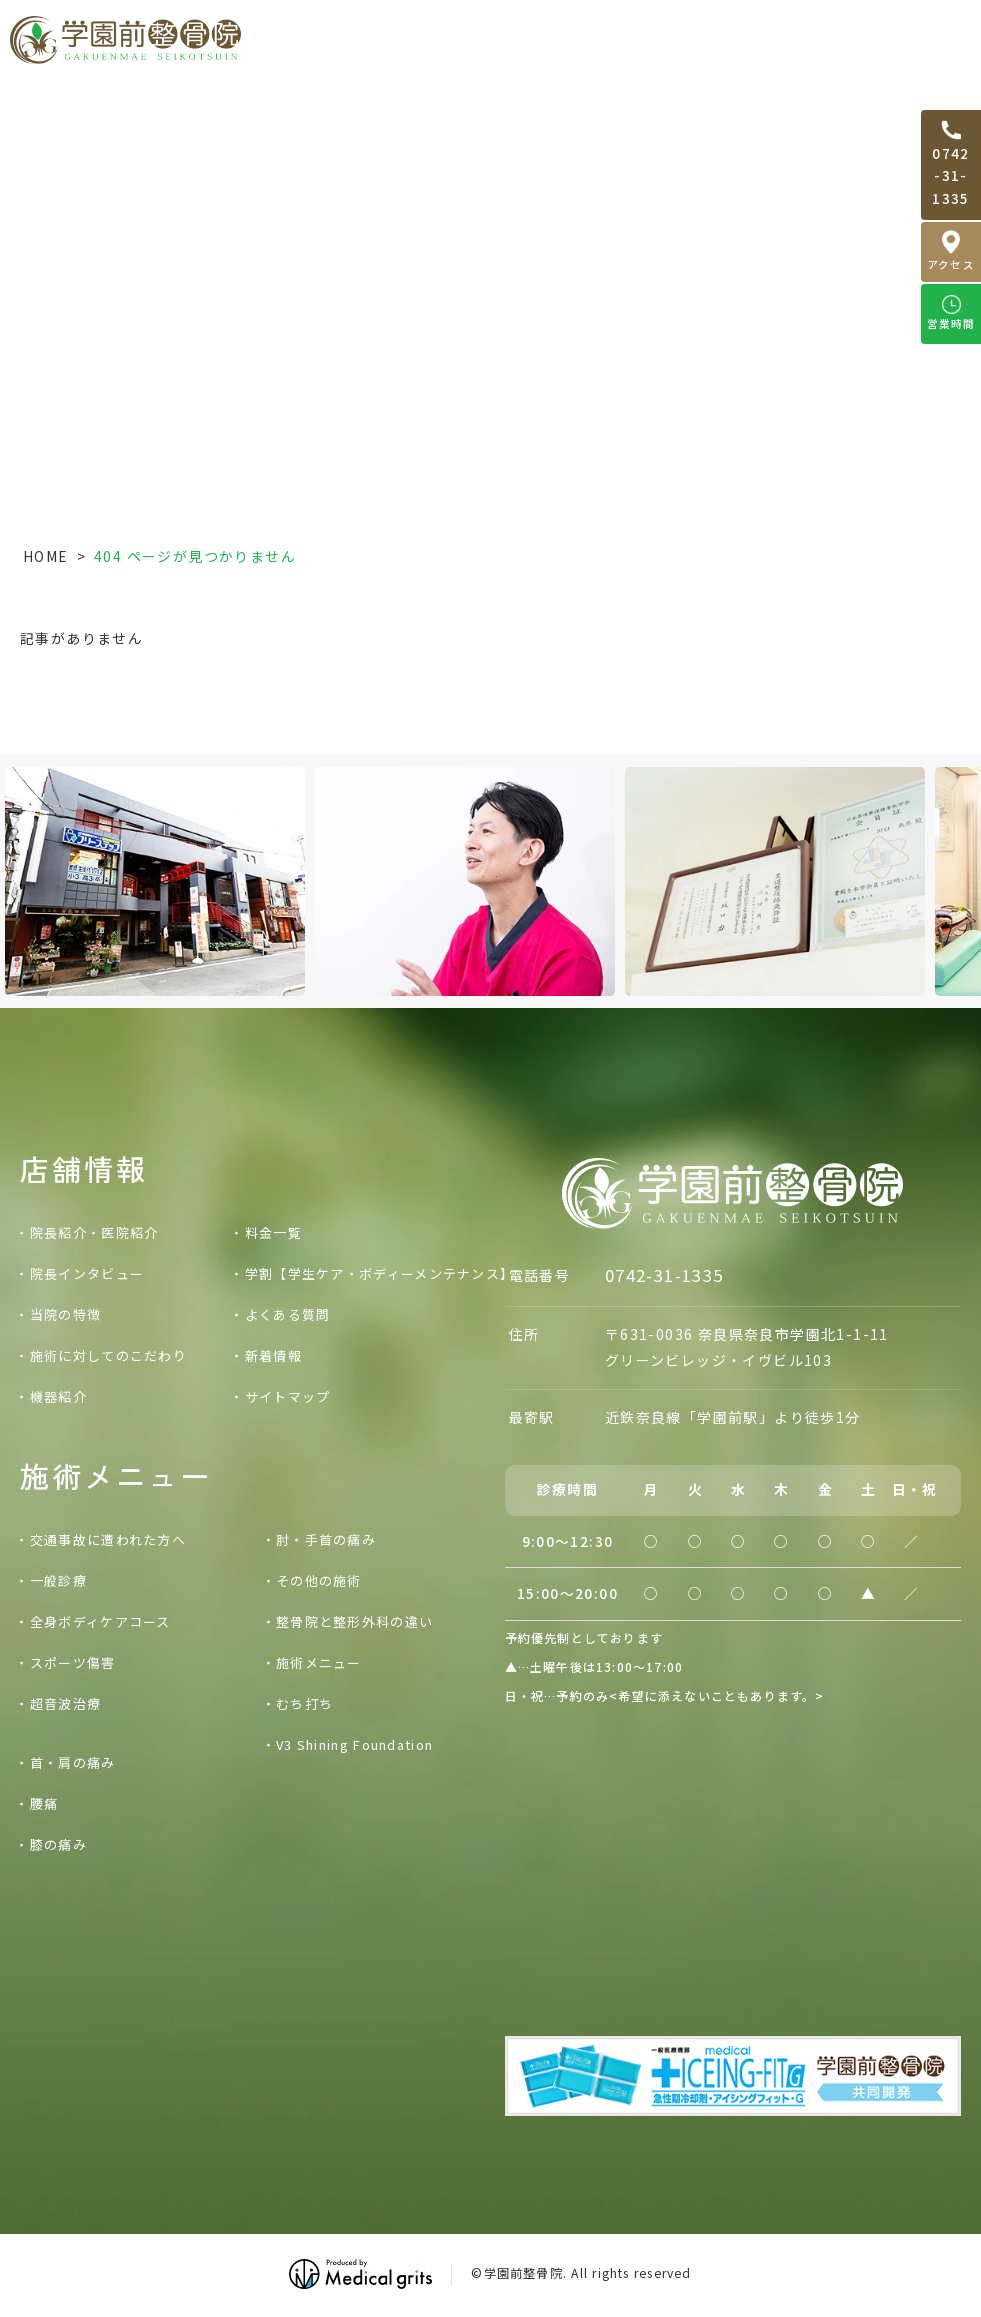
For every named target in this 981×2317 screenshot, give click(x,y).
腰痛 (44, 1803)
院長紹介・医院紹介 (94, 1232)
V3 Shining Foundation (354, 1744)
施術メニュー (319, 1662)
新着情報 (273, 1355)
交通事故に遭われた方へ (531, 39)
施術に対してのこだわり (108, 1355)
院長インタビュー (87, 1273)
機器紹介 (58, 1396)
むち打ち (304, 1703)
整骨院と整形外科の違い (354, 1621)
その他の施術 (319, 1580)
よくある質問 (288, 1314)
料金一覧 (850, 39)
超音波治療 (66, 1703)
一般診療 (58, 1580)
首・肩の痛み (73, 1762)
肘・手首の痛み (326, 1539)
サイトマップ (288, 1396)
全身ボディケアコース (100, 1621)
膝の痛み (58, 1844)
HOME (46, 556)
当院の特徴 (66, 1314)
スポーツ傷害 (73, 1662)
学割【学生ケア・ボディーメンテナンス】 (380, 1273)
